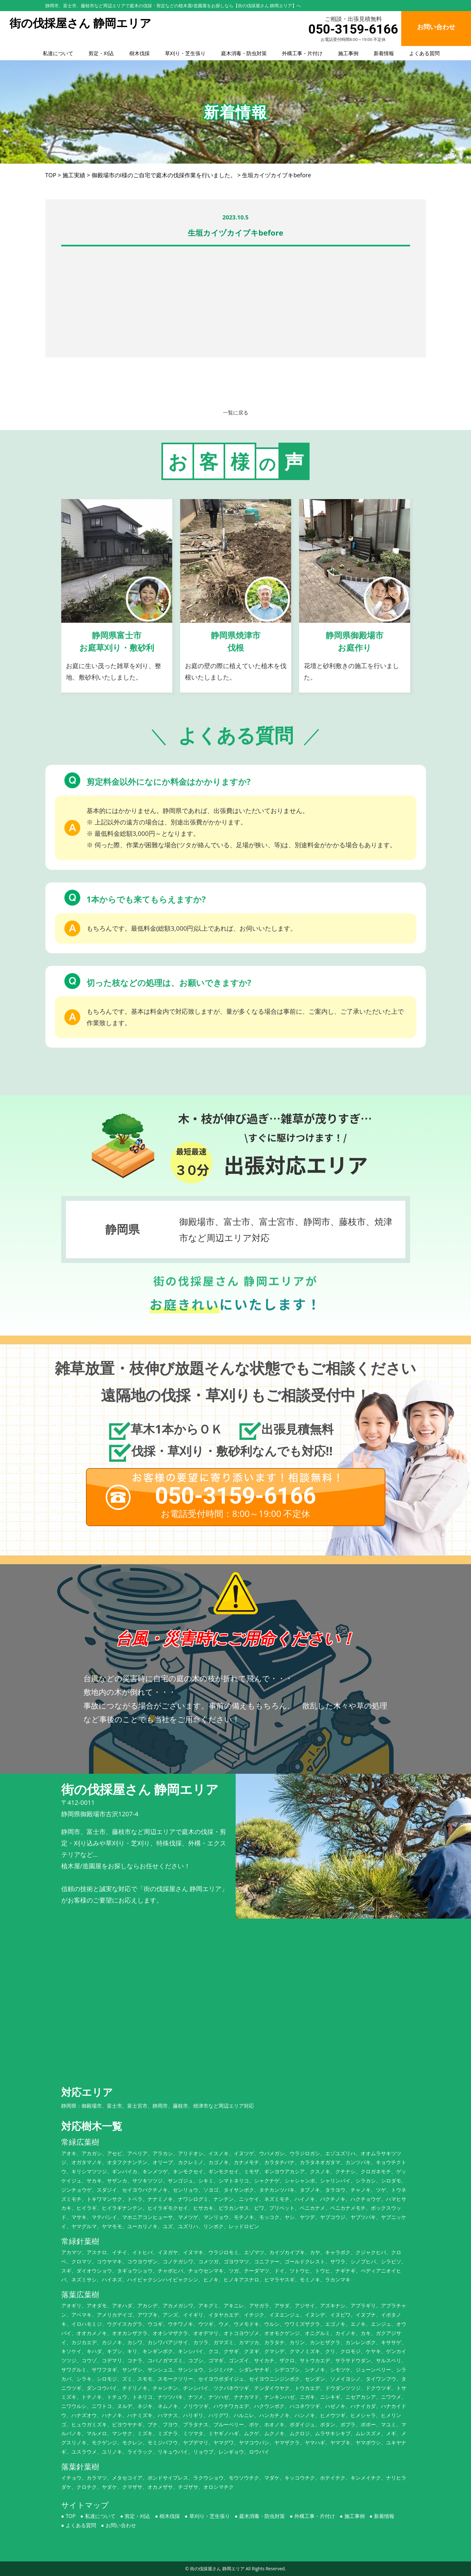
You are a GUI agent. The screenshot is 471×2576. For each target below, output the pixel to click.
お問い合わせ (121, 2525)
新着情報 (384, 53)
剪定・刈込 (101, 53)
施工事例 (348, 53)
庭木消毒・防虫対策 (244, 53)
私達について (58, 53)
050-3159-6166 (353, 29)
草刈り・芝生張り (185, 53)
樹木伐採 (139, 53)
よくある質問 (424, 53)
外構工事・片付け (302, 53)
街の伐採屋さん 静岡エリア (217, 2569)
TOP (70, 2516)
